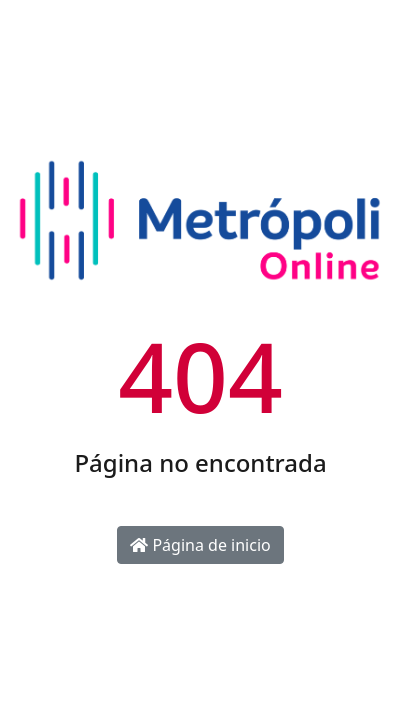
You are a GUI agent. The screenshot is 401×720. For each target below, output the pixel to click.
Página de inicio (200, 545)
